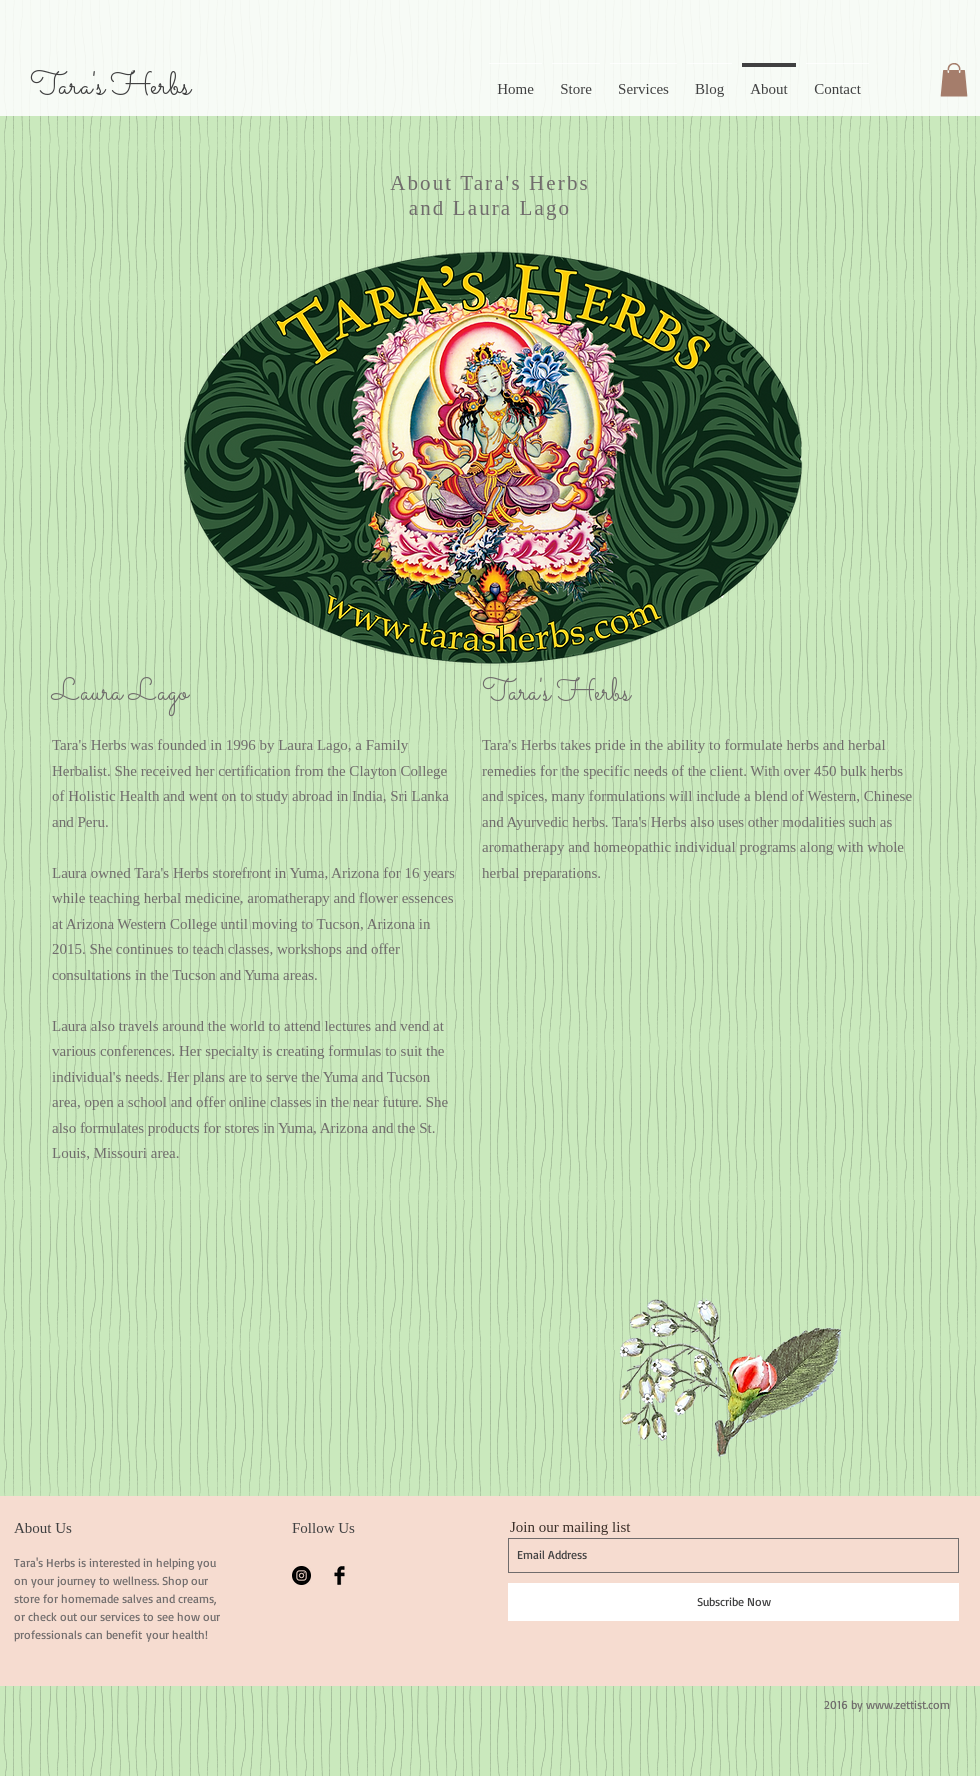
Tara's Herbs (110, 87)
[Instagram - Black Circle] (301, 1575)
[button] (954, 79)
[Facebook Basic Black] (339, 1575)
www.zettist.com (908, 1704)
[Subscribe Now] (733, 1602)
